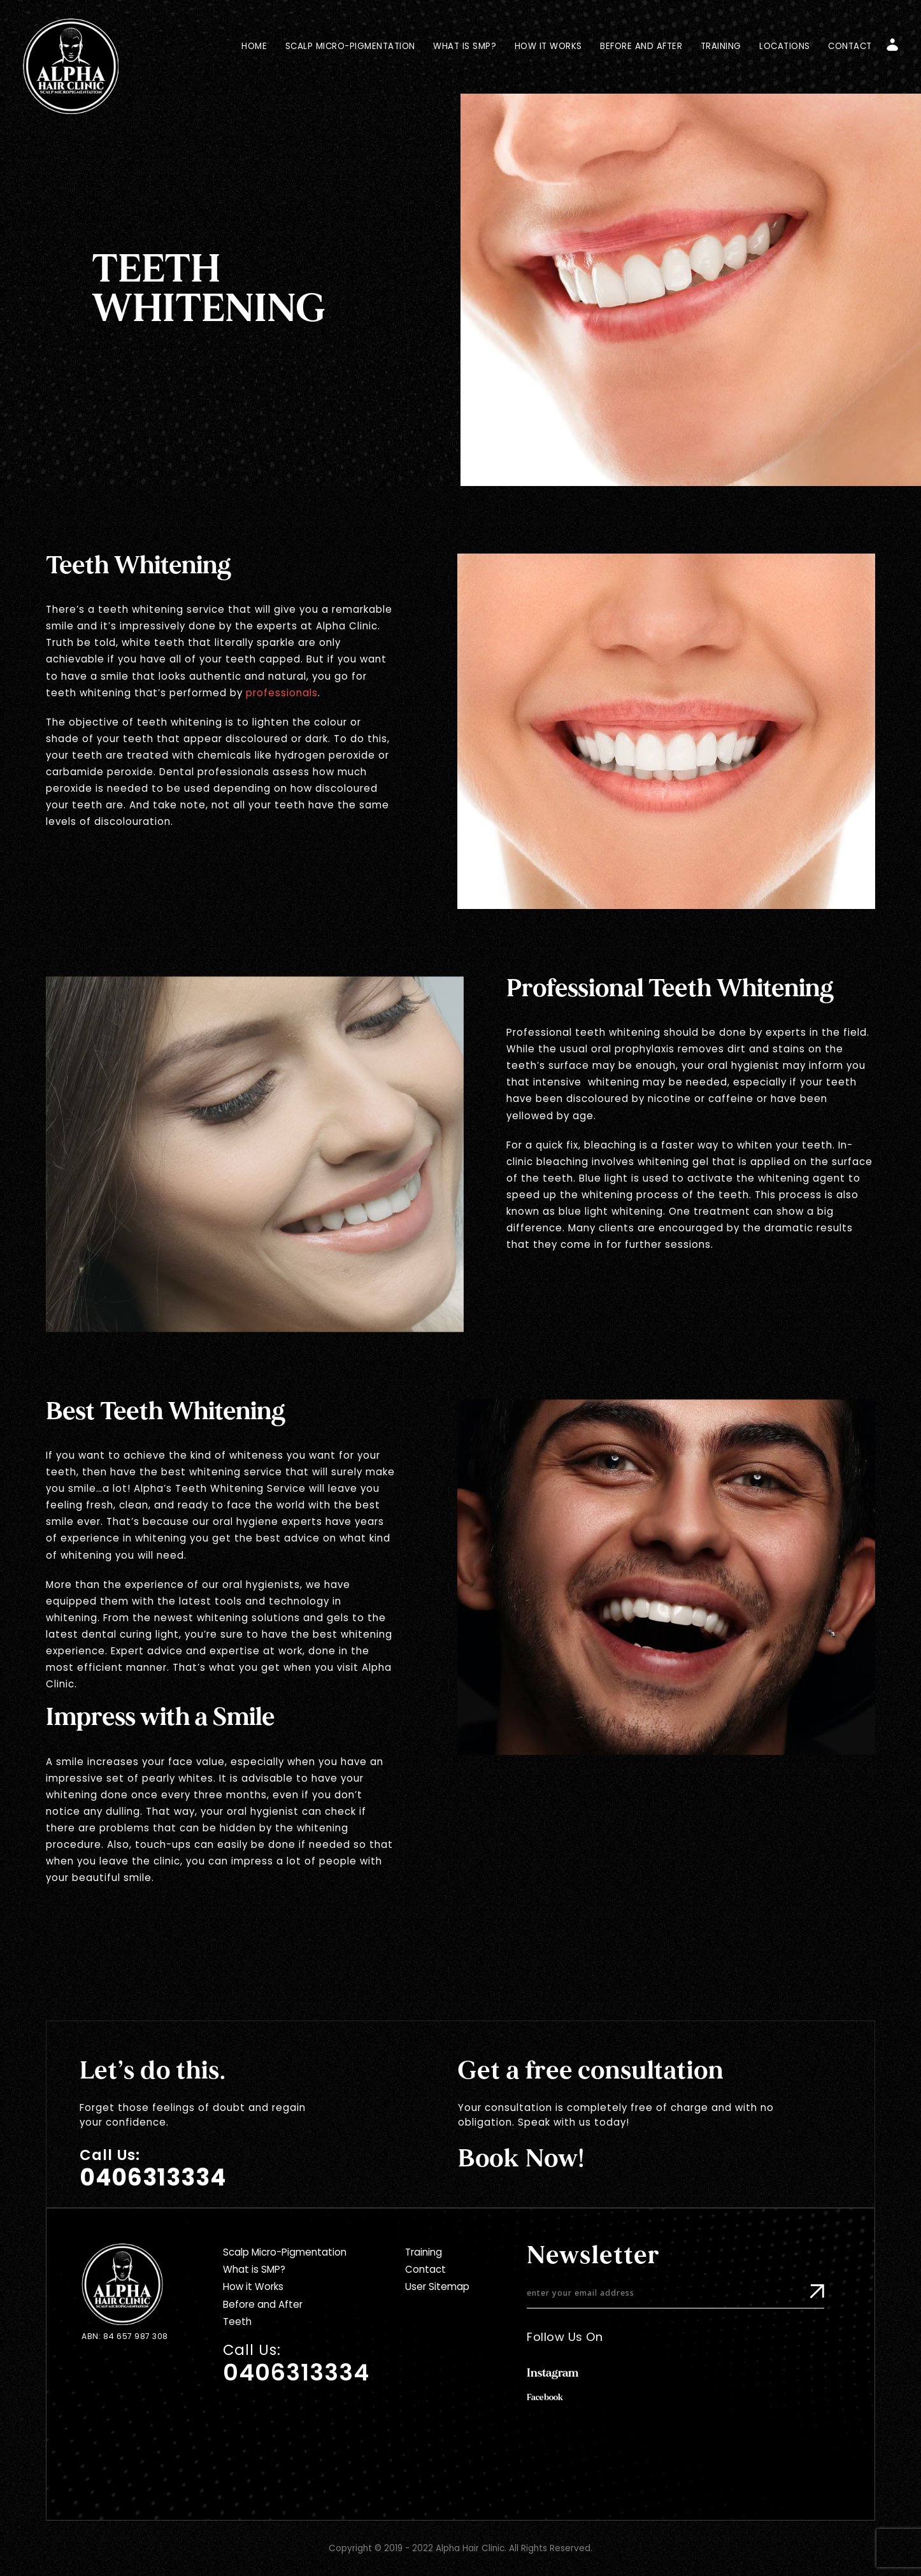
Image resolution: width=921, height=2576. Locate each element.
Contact (850, 46)
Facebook (545, 2398)
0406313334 (153, 2177)
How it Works (548, 46)
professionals (282, 692)
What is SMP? (464, 46)
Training (721, 46)
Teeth (237, 2321)
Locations (784, 46)
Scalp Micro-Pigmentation (350, 46)
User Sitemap (437, 2286)
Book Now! (521, 2159)
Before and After (641, 46)
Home (254, 46)
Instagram (552, 2373)
